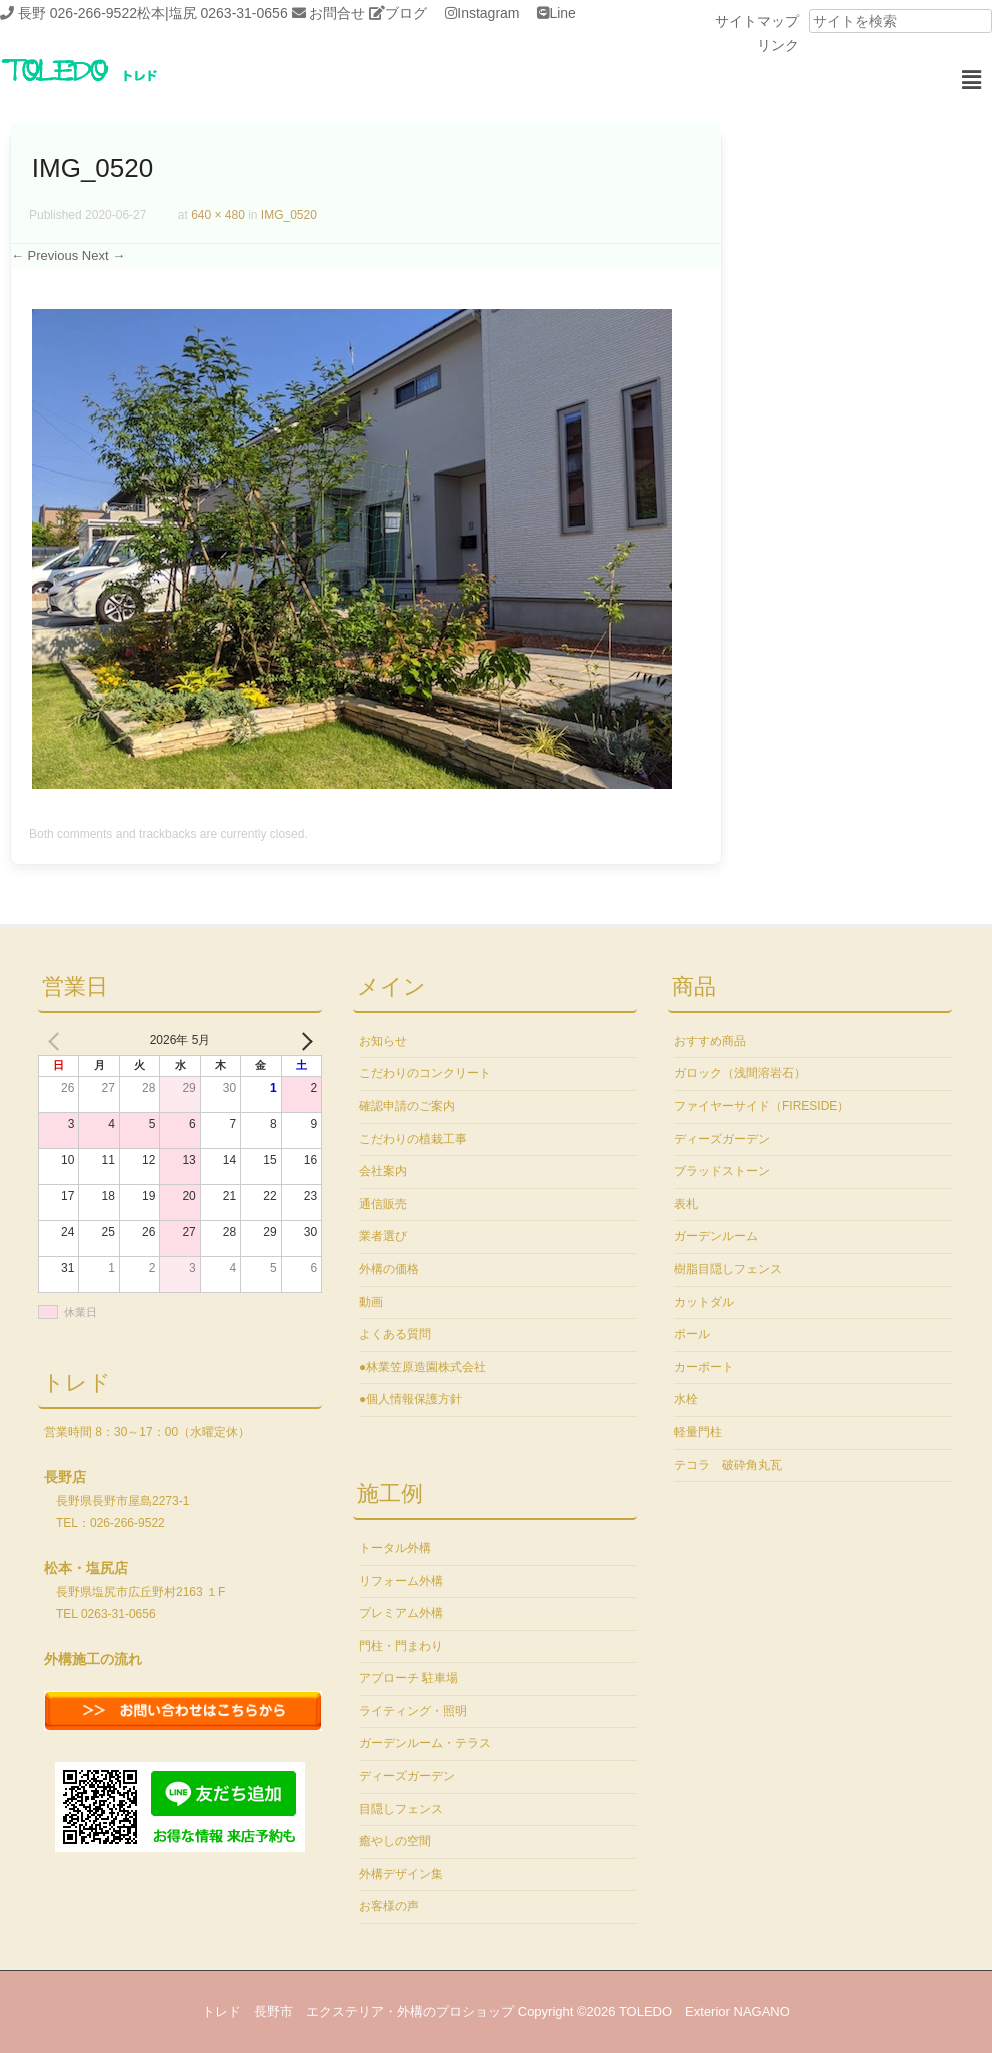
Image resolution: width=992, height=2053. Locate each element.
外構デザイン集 (401, 1874)
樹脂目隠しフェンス (728, 1269)
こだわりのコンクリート (425, 1073)
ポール (692, 1334)
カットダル (704, 1302)
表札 (686, 1204)
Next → (103, 255)
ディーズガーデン (407, 1776)
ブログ (406, 13)
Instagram (488, 13)
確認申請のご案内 (407, 1106)
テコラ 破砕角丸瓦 (728, 1465)
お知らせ (383, 1041)
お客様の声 (389, 1906)
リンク (778, 45)
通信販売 (383, 1204)
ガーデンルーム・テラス (425, 1743)
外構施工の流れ (93, 1659)
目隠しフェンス (401, 1809)
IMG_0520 (289, 215)
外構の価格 (389, 1269)
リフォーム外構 (401, 1581)
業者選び (383, 1236)
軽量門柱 (698, 1432)
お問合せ (337, 13)
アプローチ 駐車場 (408, 1678)
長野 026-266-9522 (77, 13)
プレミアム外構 (401, 1613)
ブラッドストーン (722, 1171)
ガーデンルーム (716, 1236)
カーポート (704, 1367)
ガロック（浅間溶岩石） (740, 1073)
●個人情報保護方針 (410, 1399)
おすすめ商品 (710, 1041)
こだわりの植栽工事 (413, 1139)
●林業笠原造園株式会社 (422, 1367)
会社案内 (383, 1171)
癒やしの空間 (395, 1841)
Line (562, 13)
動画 (371, 1302)
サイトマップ (757, 21)
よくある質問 (395, 1334)
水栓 (686, 1399)
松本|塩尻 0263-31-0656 (212, 13)
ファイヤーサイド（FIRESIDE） (761, 1106)
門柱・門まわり (401, 1646)
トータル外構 (395, 1548)
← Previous (44, 255)
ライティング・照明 (413, 1711)
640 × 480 (218, 215)
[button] (971, 80)
